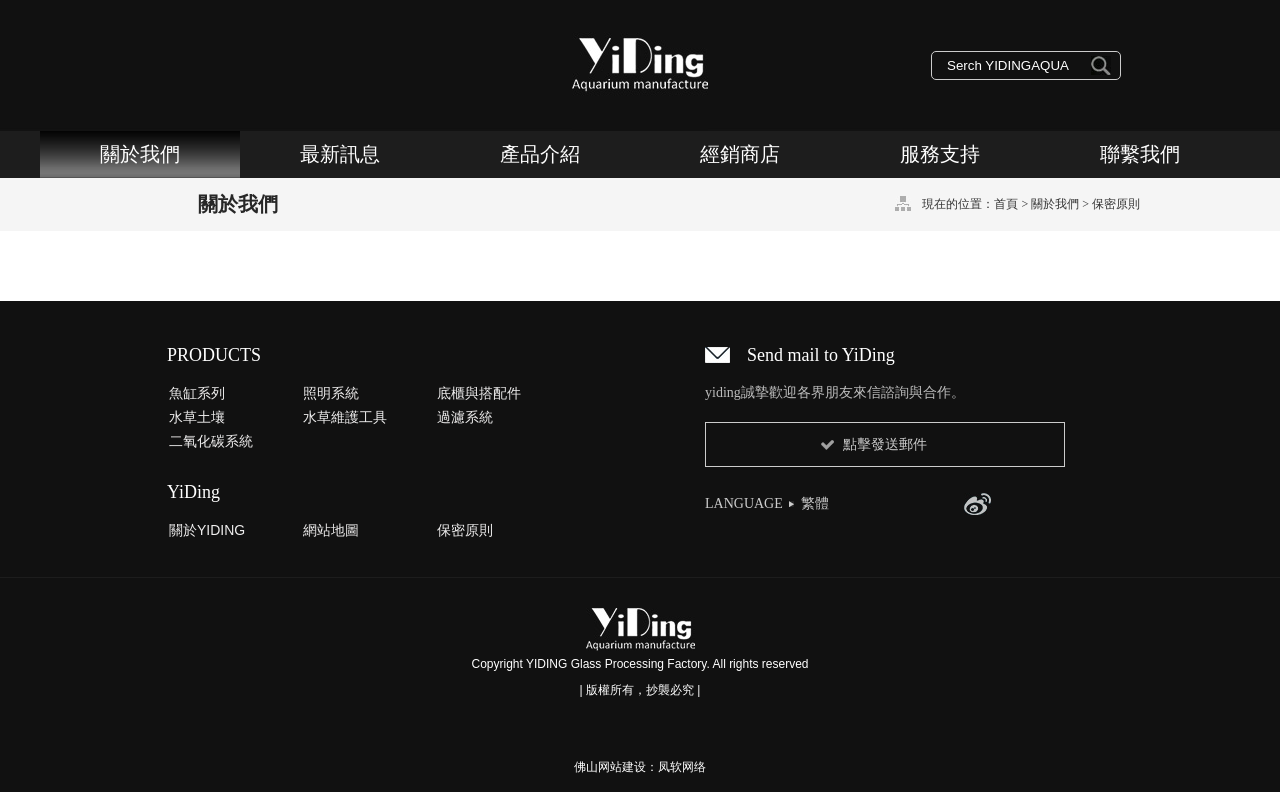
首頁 (1006, 204)
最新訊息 (340, 154)
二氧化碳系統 (211, 441)
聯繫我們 (1140, 154)
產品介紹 (540, 154)
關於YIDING (207, 530)
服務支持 (940, 154)
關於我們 (140, 154)
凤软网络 (682, 767)
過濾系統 (465, 417)
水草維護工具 (345, 417)
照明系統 (331, 393)
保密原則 (1116, 204)
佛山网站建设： (616, 767)
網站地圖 (331, 530)
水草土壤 (197, 417)
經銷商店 (740, 154)
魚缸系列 (197, 393)
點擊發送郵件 (885, 444)
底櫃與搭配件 (479, 393)
